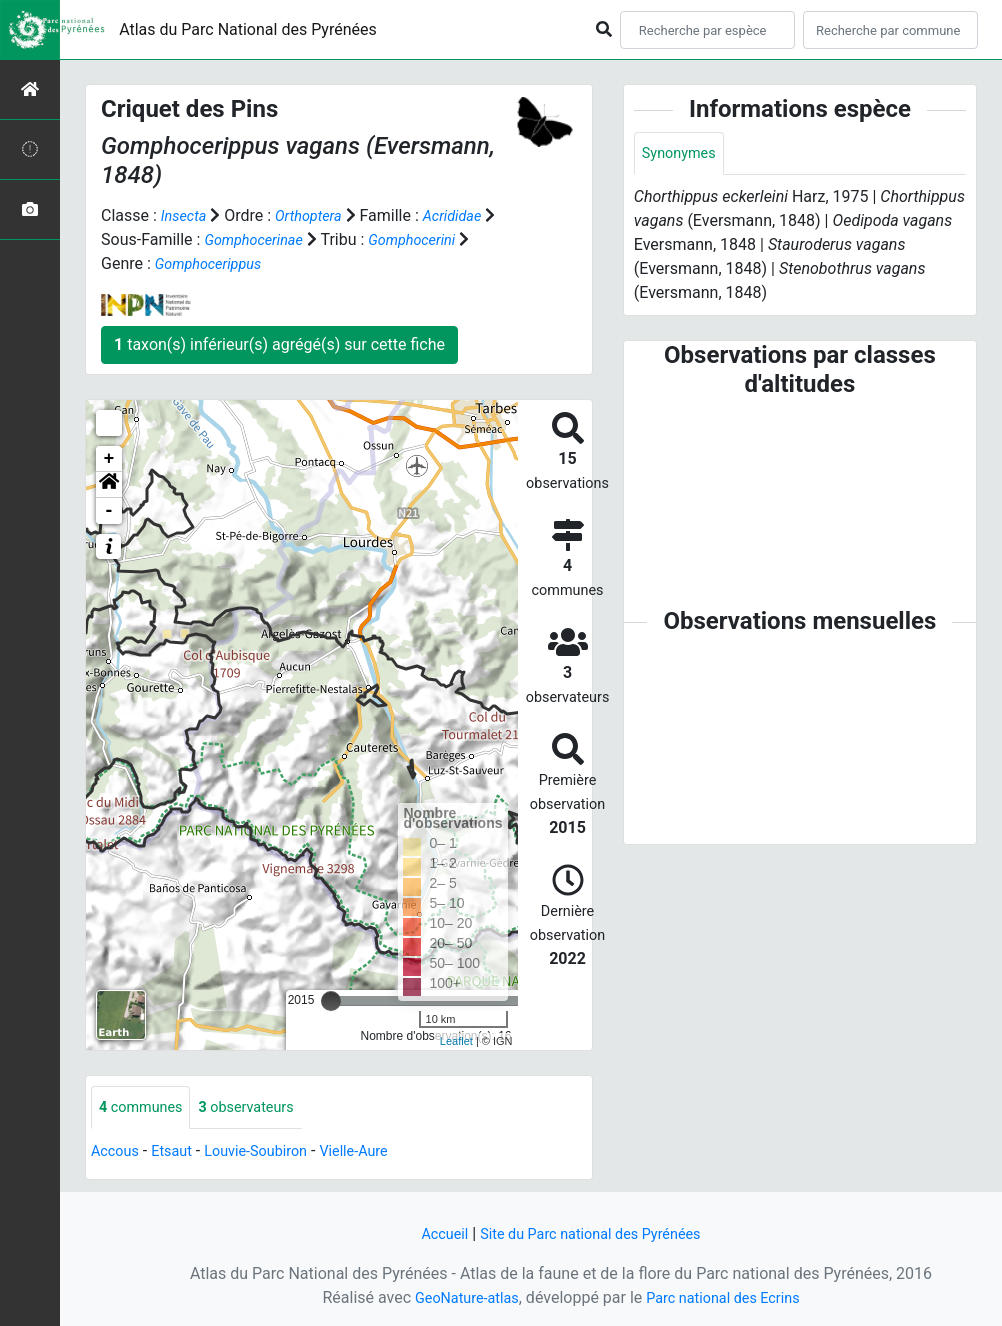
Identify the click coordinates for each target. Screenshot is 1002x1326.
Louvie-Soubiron (271, 1152)
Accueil (432, 1233)
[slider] (331, 1000)
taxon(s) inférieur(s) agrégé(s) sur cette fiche (279, 343)
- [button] (109, 510)
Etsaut (179, 1152)
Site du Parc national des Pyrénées (593, 1233)
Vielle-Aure (379, 1152)
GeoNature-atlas (458, 1297)
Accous (117, 1152)
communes (145, 1107)
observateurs (261, 1107)
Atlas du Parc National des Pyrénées (248, 29)
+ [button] (109, 458)
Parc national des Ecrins (728, 1297)
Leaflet (456, 1041)
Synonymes (683, 154)
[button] (109, 484)
